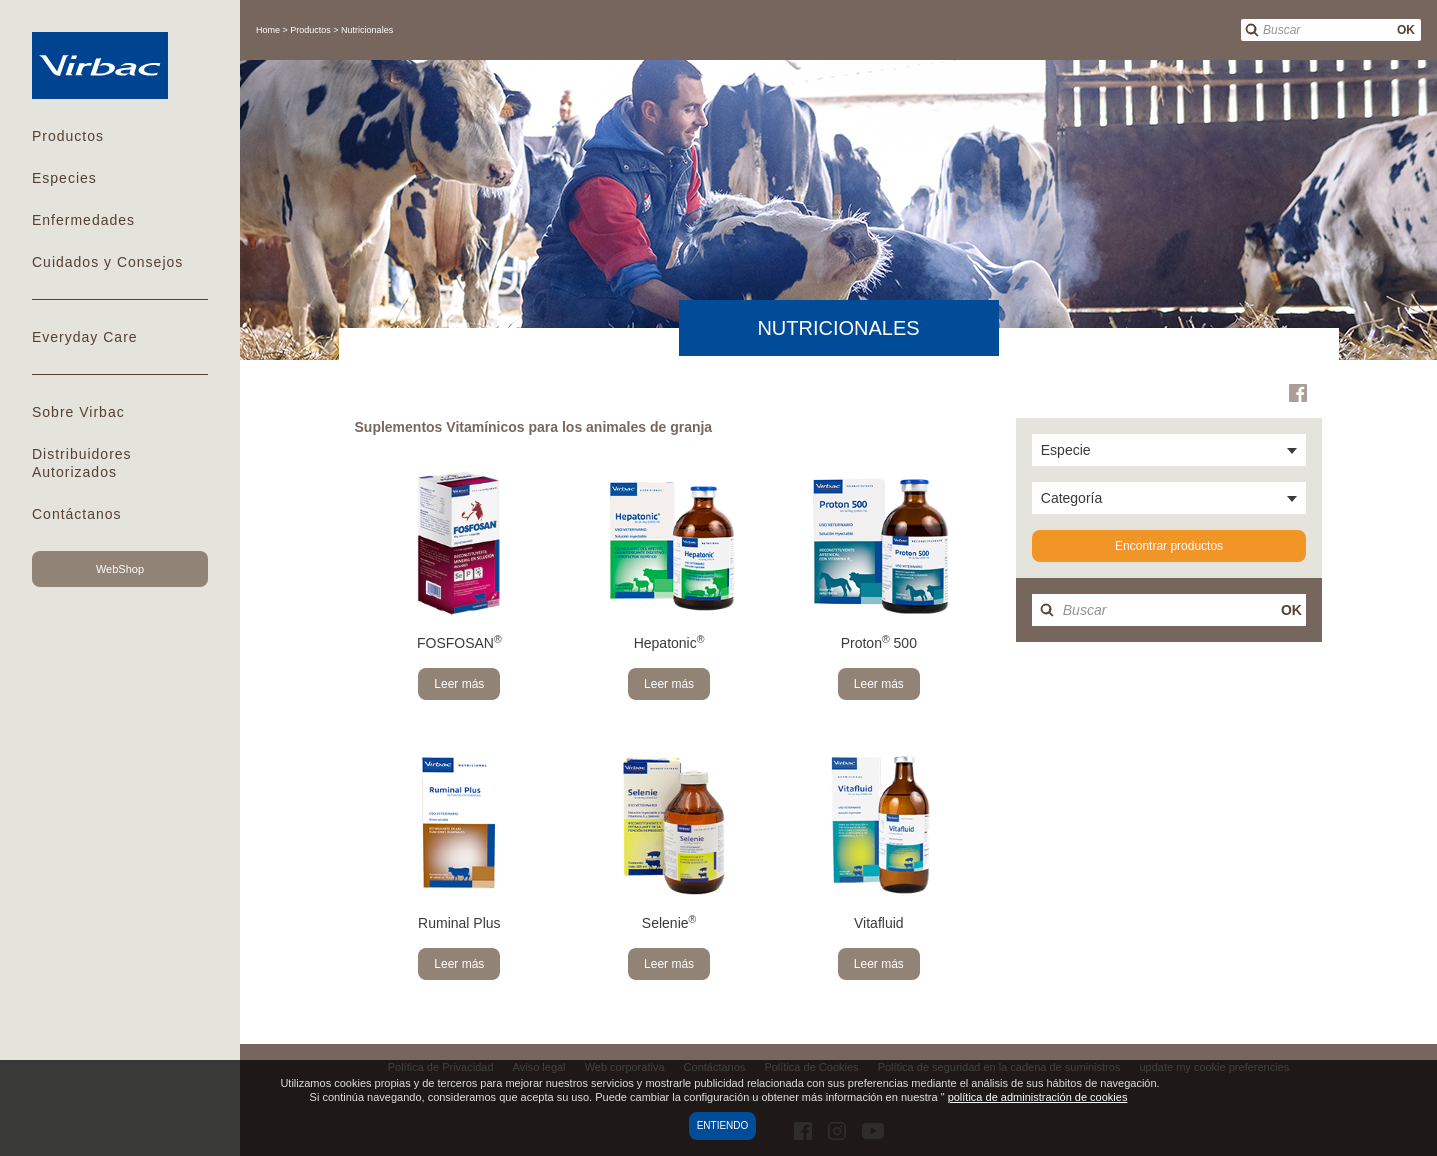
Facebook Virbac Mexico (1298, 393)
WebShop (120, 569)
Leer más (459, 684)
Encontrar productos (1169, 546)
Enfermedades (83, 220)
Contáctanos (77, 514)
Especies (64, 178)
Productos (68, 136)
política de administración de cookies (1038, 1097)
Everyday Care (85, 337)
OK (1406, 30)
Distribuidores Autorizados (82, 463)
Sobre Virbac (78, 412)
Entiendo (723, 1125)
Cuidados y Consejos (107, 262)
